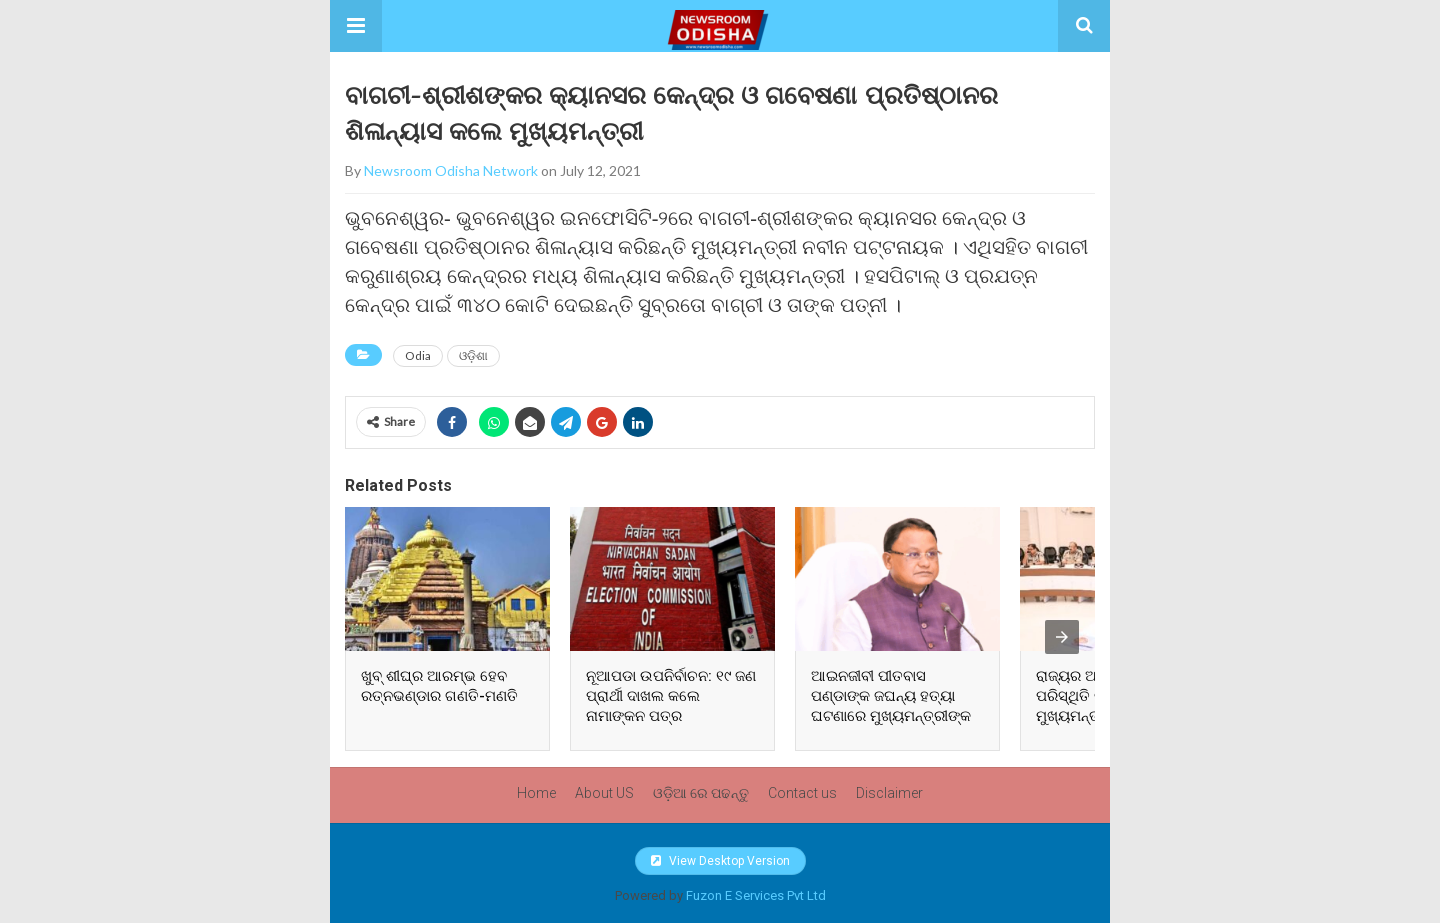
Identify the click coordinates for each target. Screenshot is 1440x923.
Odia (418, 355)
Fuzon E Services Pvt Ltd (756, 895)
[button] (356, 26)
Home (536, 793)
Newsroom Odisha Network (451, 170)
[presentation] (1062, 637)
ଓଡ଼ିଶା (473, 355)
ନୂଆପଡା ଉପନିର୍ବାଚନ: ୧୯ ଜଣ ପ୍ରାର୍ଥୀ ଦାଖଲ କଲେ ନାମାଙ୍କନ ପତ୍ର (671, 696)
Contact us (802, 793)
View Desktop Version (720, 861)
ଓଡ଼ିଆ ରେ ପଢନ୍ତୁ (701, 793)
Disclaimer (889, 793)
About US (604, 793)
